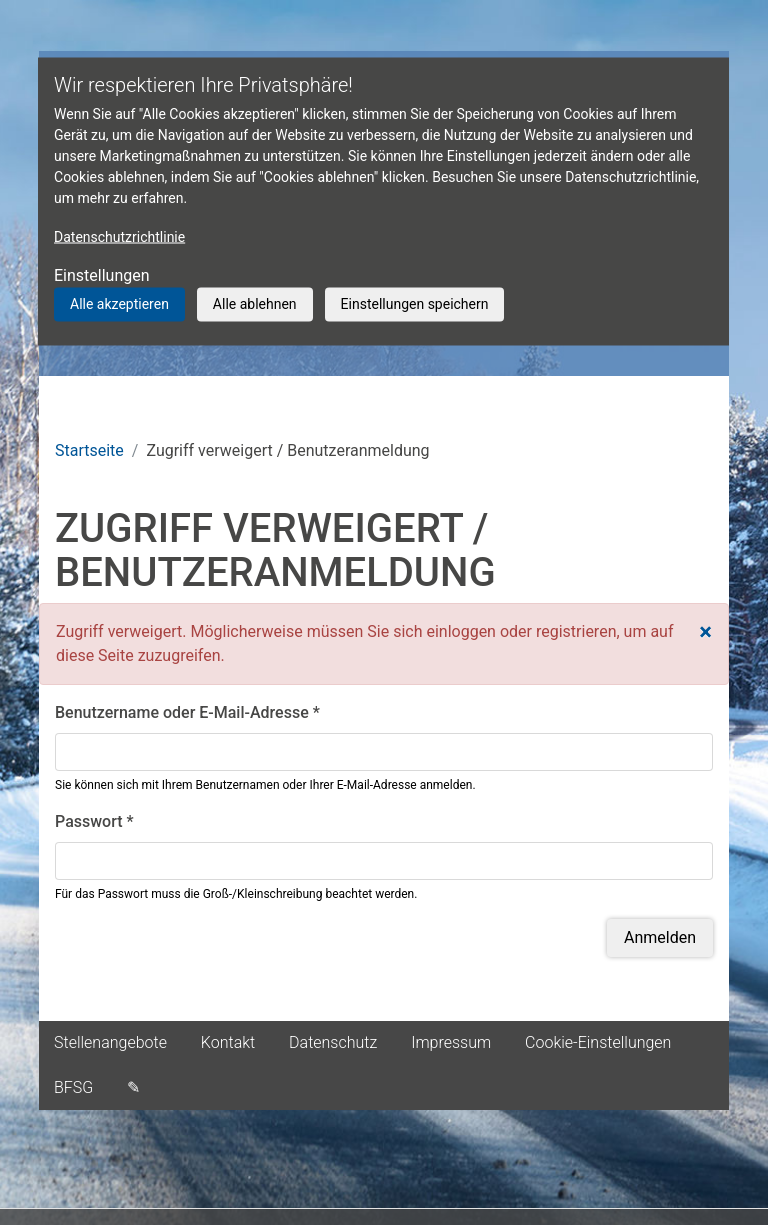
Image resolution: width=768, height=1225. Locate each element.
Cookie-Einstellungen (598, 1042)
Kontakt (228, 1042)
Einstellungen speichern (415, 304)
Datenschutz (333, 1042)
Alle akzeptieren (119, 304)
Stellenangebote (110, 1042)
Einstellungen (102, 275)
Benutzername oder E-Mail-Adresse (187, 712)
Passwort (94, 821)
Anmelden (660, 937)
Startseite (89, 450)
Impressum (451, 1042)
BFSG (73, 1087)
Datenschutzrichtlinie (119, 237)
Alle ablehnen (255, 304)
